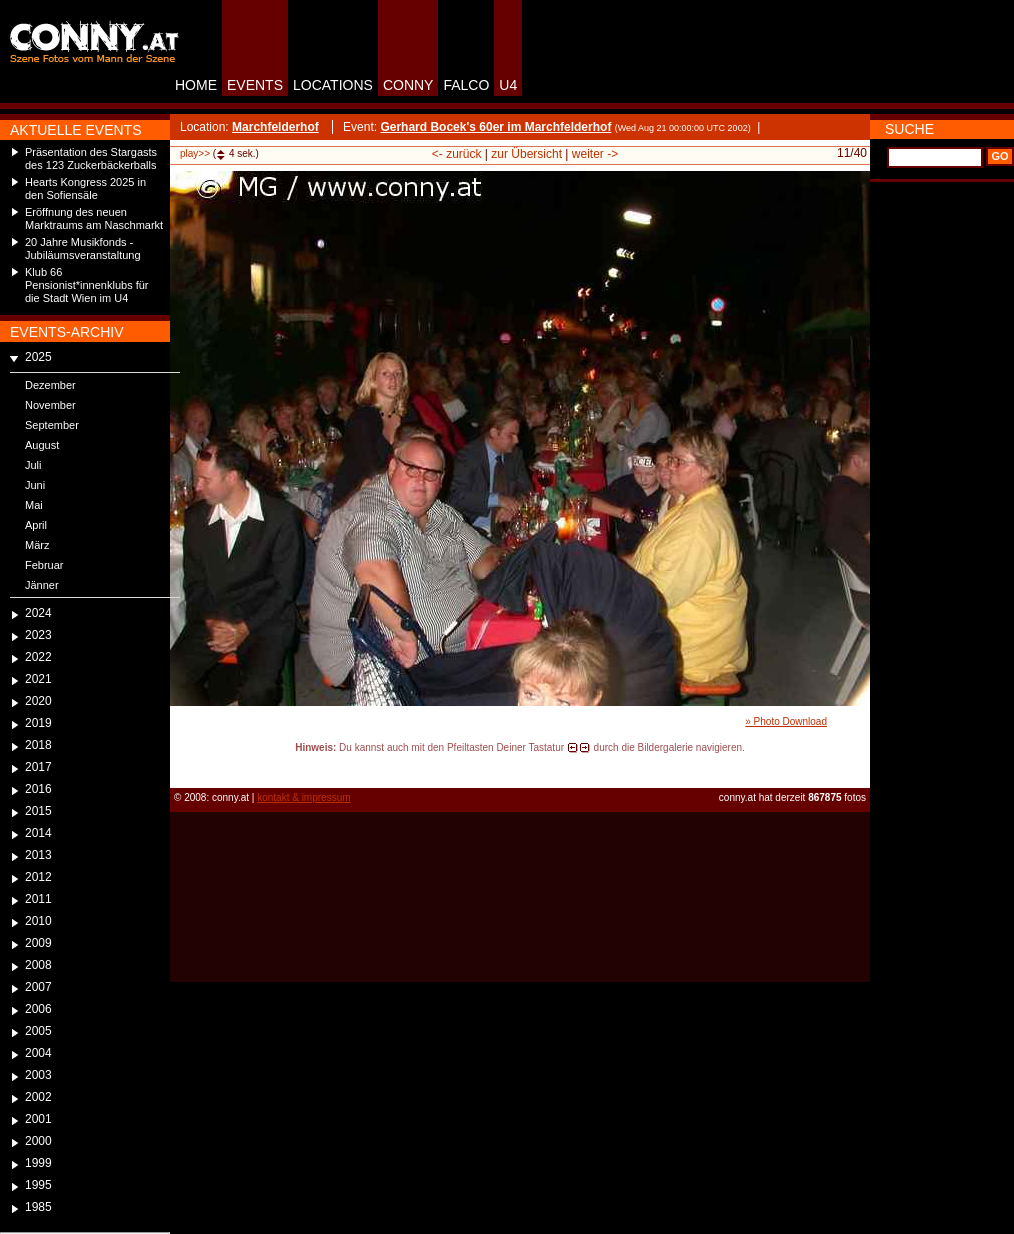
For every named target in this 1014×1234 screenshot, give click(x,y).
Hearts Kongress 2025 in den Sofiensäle (85, 188)
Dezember (50, 385)
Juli (33, 465)
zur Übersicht (526, 154)
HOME (196, 85)
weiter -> (595, 154)
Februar (44, 565)
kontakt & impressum (303, 797)
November (50, 405)
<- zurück (457, 154)
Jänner (42, 585)
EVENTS (255, 85)
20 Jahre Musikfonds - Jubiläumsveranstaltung (83, 248)
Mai (34, 505)
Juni (35, 485)
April (36, 525)
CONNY (408, 85)
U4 (508, 85)
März (37, 545)
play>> (195, 153)
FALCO (466, 85)
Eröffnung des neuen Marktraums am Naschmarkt (94, 218)
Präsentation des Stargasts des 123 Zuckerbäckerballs (91, 158)
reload (186, 766)
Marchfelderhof (275, 127)
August (42, 445)
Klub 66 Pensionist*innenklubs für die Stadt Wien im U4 (87, 285)
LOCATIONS (333, 85)
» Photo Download (786, 721)
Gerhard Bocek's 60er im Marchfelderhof (495, 127)
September (52, 425)
